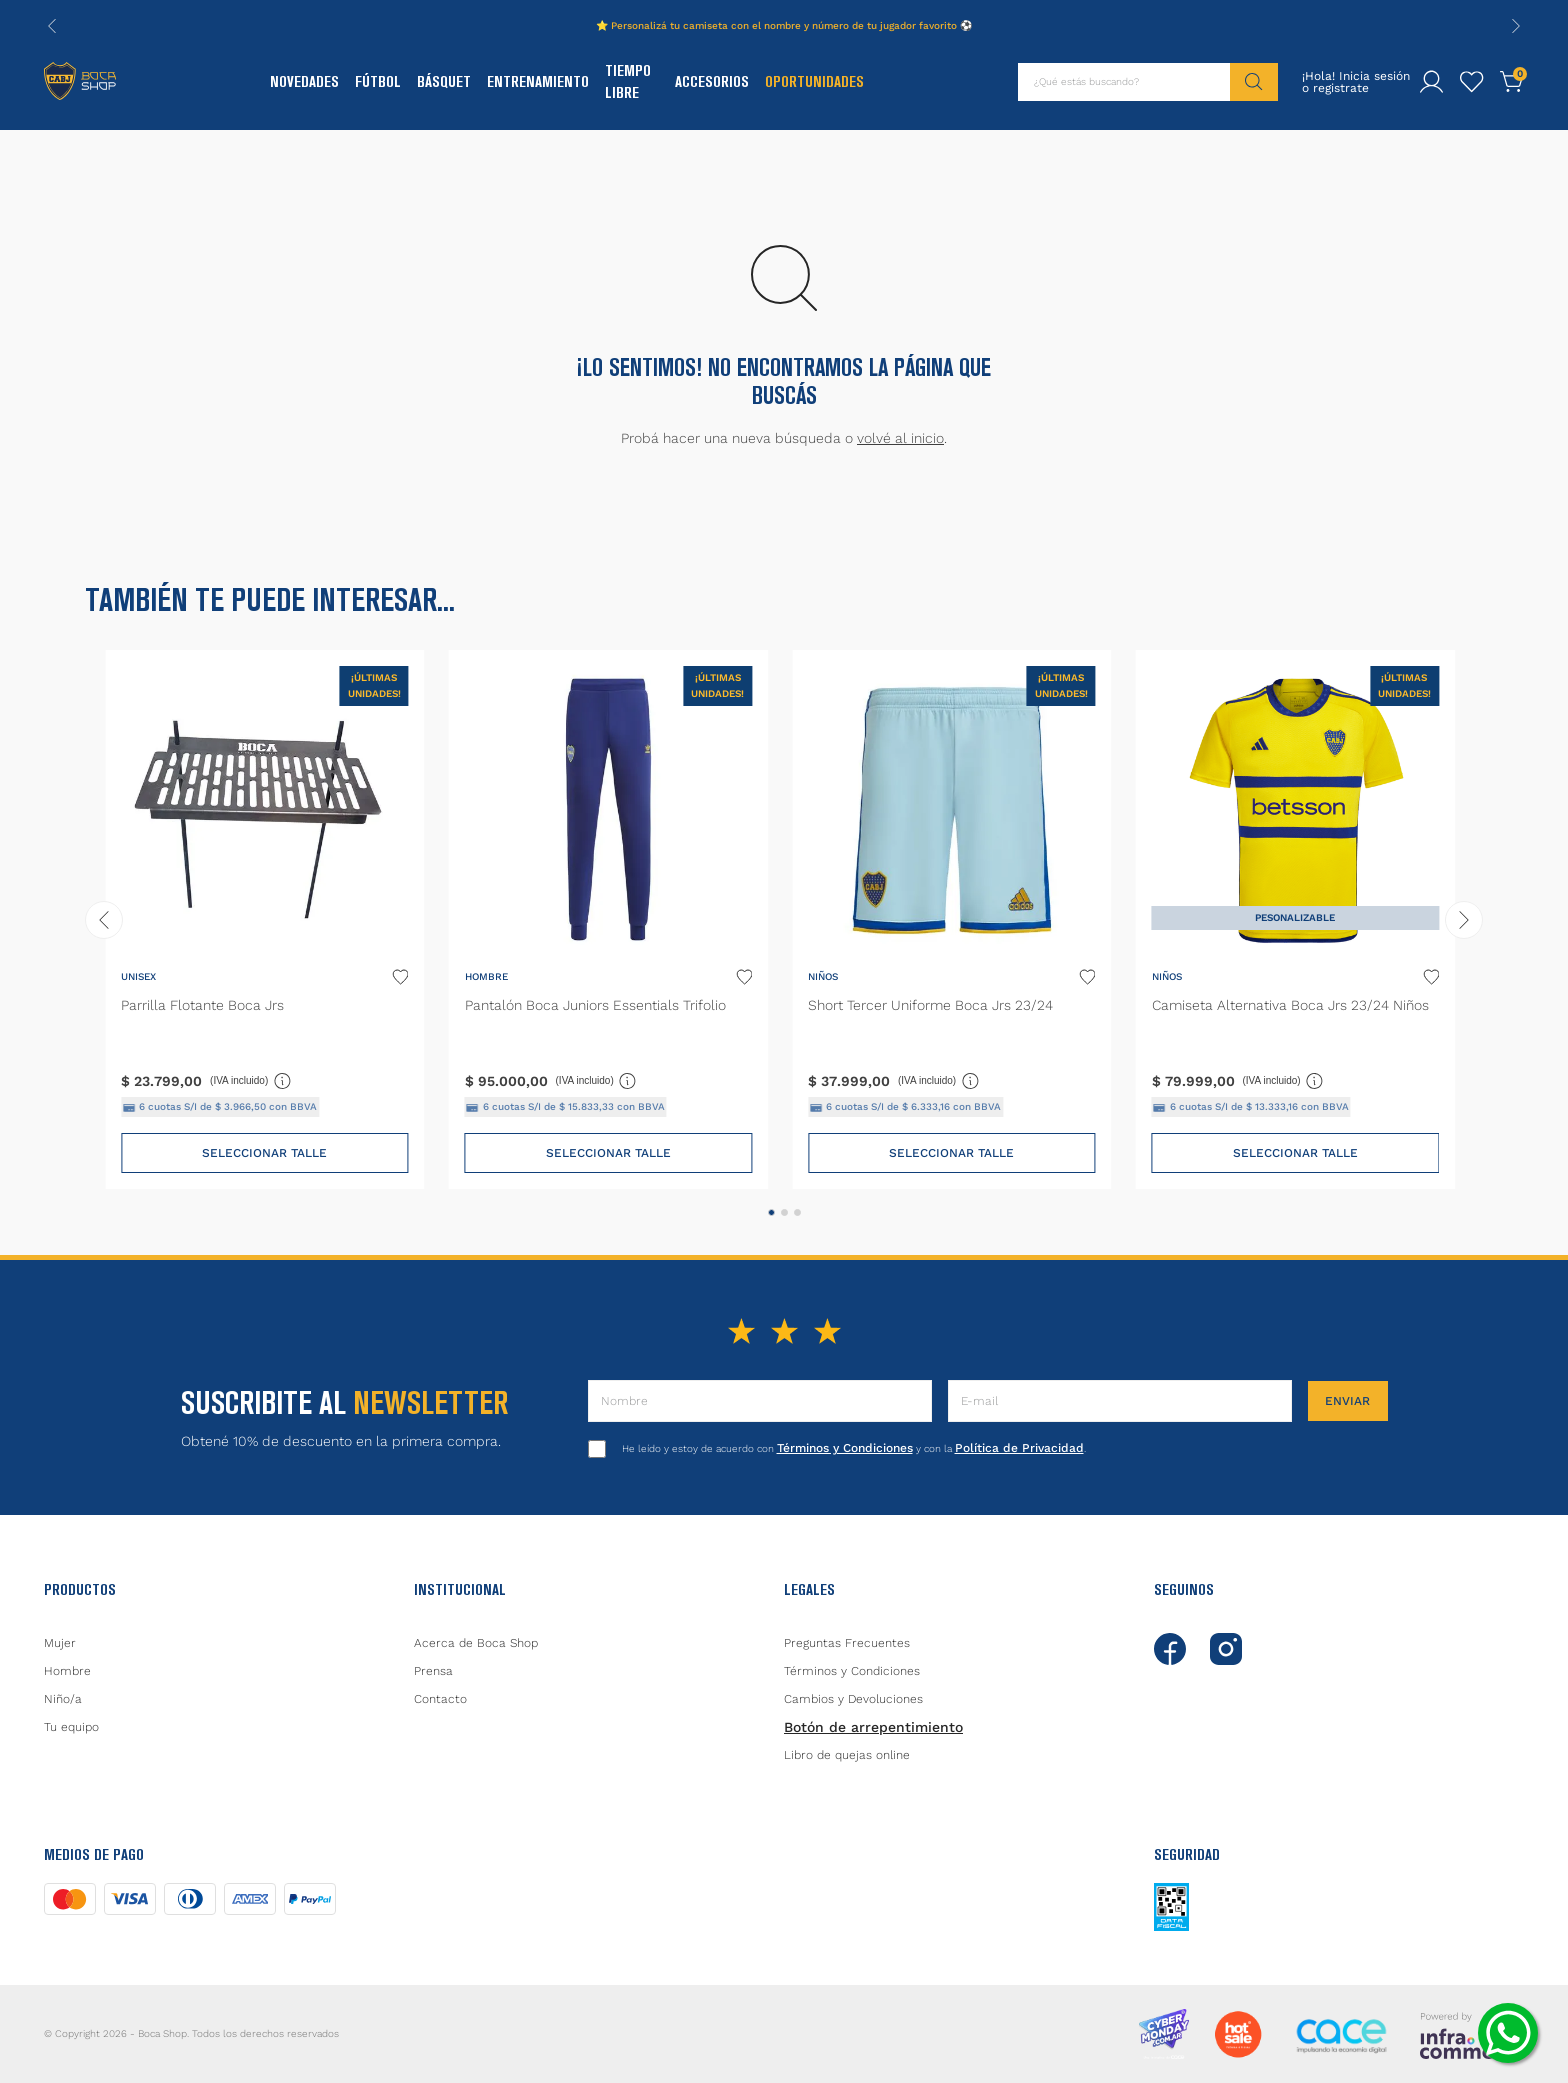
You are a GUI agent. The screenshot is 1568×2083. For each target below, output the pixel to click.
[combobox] (1148, 82)
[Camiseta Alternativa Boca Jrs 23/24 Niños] (1295, 919)
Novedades (304, 81)
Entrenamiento (538, 81)
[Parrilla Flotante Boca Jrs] (264, 919)
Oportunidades (814, 81)
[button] (771, 1212)
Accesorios (712, 81)
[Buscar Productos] (1254, 82)
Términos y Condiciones (845, 1448)
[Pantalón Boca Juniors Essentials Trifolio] (608, 919)
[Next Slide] (1516, 26)
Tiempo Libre (628, 81)
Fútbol (378, 81)
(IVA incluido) (251, 1080)
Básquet (444, 81)
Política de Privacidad (1019, 1448)
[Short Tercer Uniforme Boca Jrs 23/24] (951, 919)
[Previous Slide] (52, 26)
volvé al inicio (900, 438)
